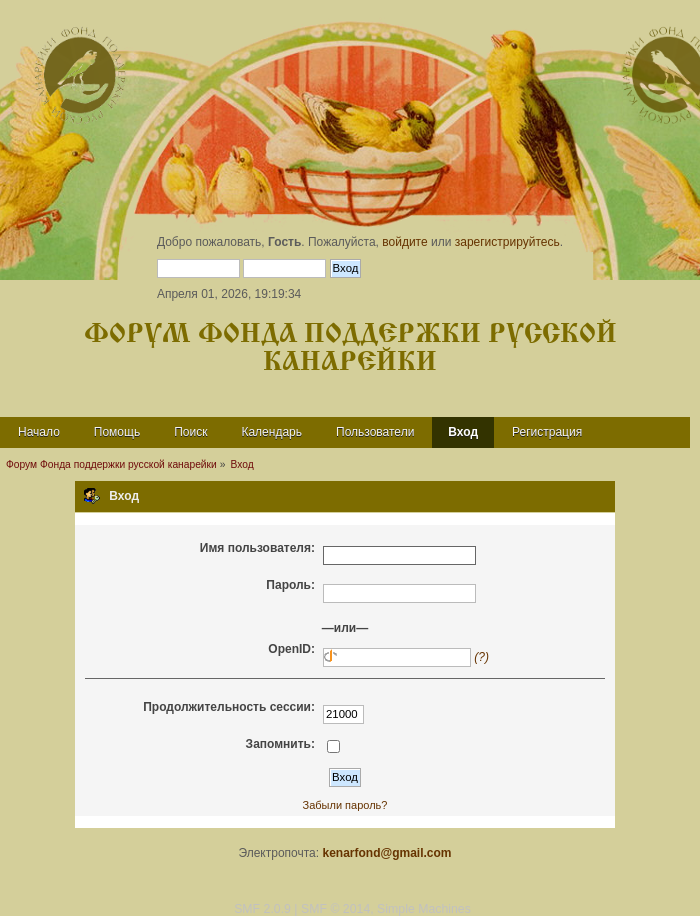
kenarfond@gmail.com (386, 853)
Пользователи (375, 432)
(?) (481, 657)
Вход (463, 432)
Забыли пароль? (345, 805)
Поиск (190, 432)
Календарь (271, 432)
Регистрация (547, 432)
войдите (404, 242)
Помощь (117, 432)
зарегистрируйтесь (507, 242)
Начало (39, 432)
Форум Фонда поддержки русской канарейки (350, 348)
